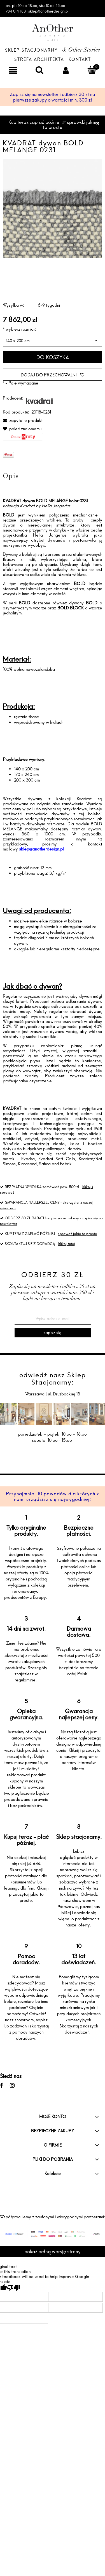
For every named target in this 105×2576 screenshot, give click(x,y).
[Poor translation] (13, 2288)
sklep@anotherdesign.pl (41, 849)
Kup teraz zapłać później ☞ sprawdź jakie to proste (52, 124)
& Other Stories (81, 50)
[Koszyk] (92, 70)
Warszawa (35, 1394)
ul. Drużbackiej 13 (63, 1394)
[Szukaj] (39, 70)
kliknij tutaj (66, 1243)
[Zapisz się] (53, 1332)
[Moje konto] (66, 70)
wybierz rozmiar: (19, 329)
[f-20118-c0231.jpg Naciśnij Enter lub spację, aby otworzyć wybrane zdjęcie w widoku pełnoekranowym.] (52, 208)
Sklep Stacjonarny (31, 50)
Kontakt (80, 59)
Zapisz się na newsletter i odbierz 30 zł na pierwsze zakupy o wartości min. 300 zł (52, 97)
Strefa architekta (39, 59)
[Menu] (13, 70)
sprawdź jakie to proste (77, 1233)
